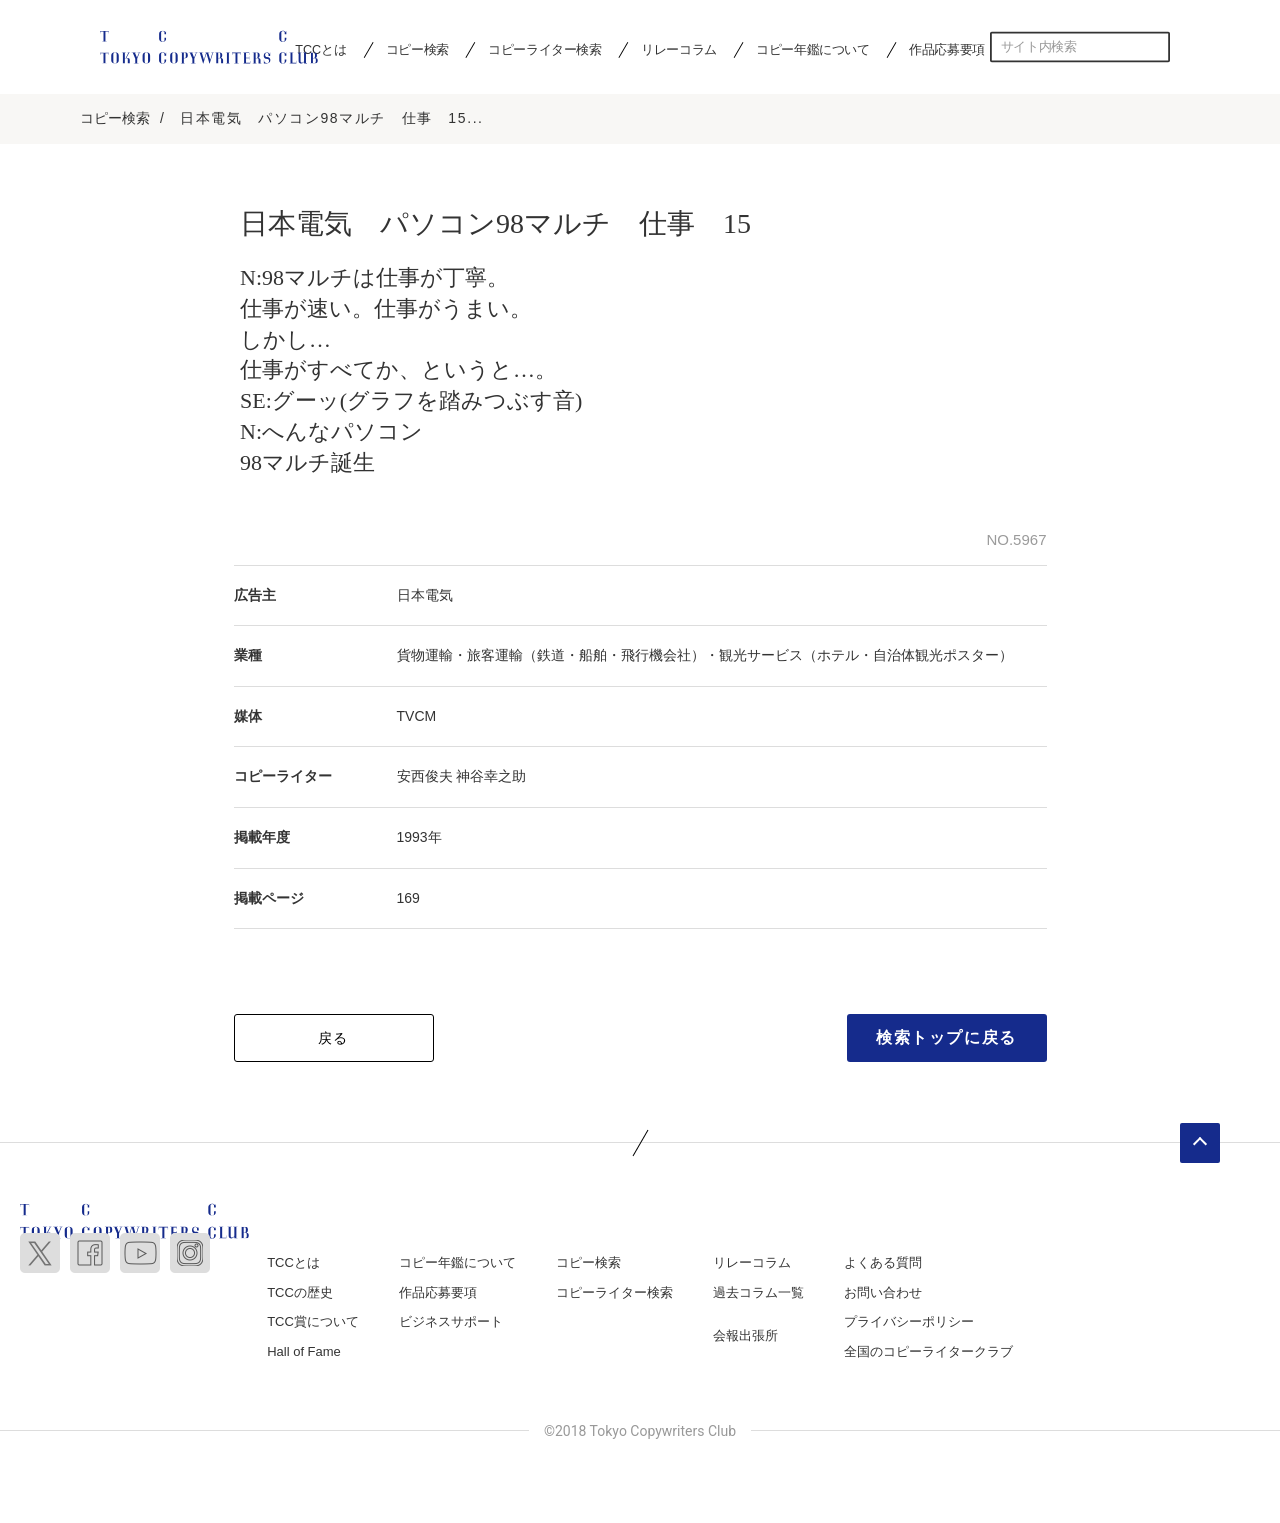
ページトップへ (1200, 1145)
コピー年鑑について (812, 49)
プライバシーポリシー (909, 1323)
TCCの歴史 (300, 1294)
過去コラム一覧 (758, 1294)
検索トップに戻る (946, 1039)
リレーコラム (679, 49)
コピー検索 (417, 49)
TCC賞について (313, 1323)
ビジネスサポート (451, 1323)
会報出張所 (745, 1337)
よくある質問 (883, 1264)
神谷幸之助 (491, 778)
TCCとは (293, 1264)
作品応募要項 (947, 49)
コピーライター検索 (544, 49)
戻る (333, 1040)
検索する (1155, 47)
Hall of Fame (304, 1353)
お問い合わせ (883, 1294)
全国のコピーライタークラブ (928, 1353)
